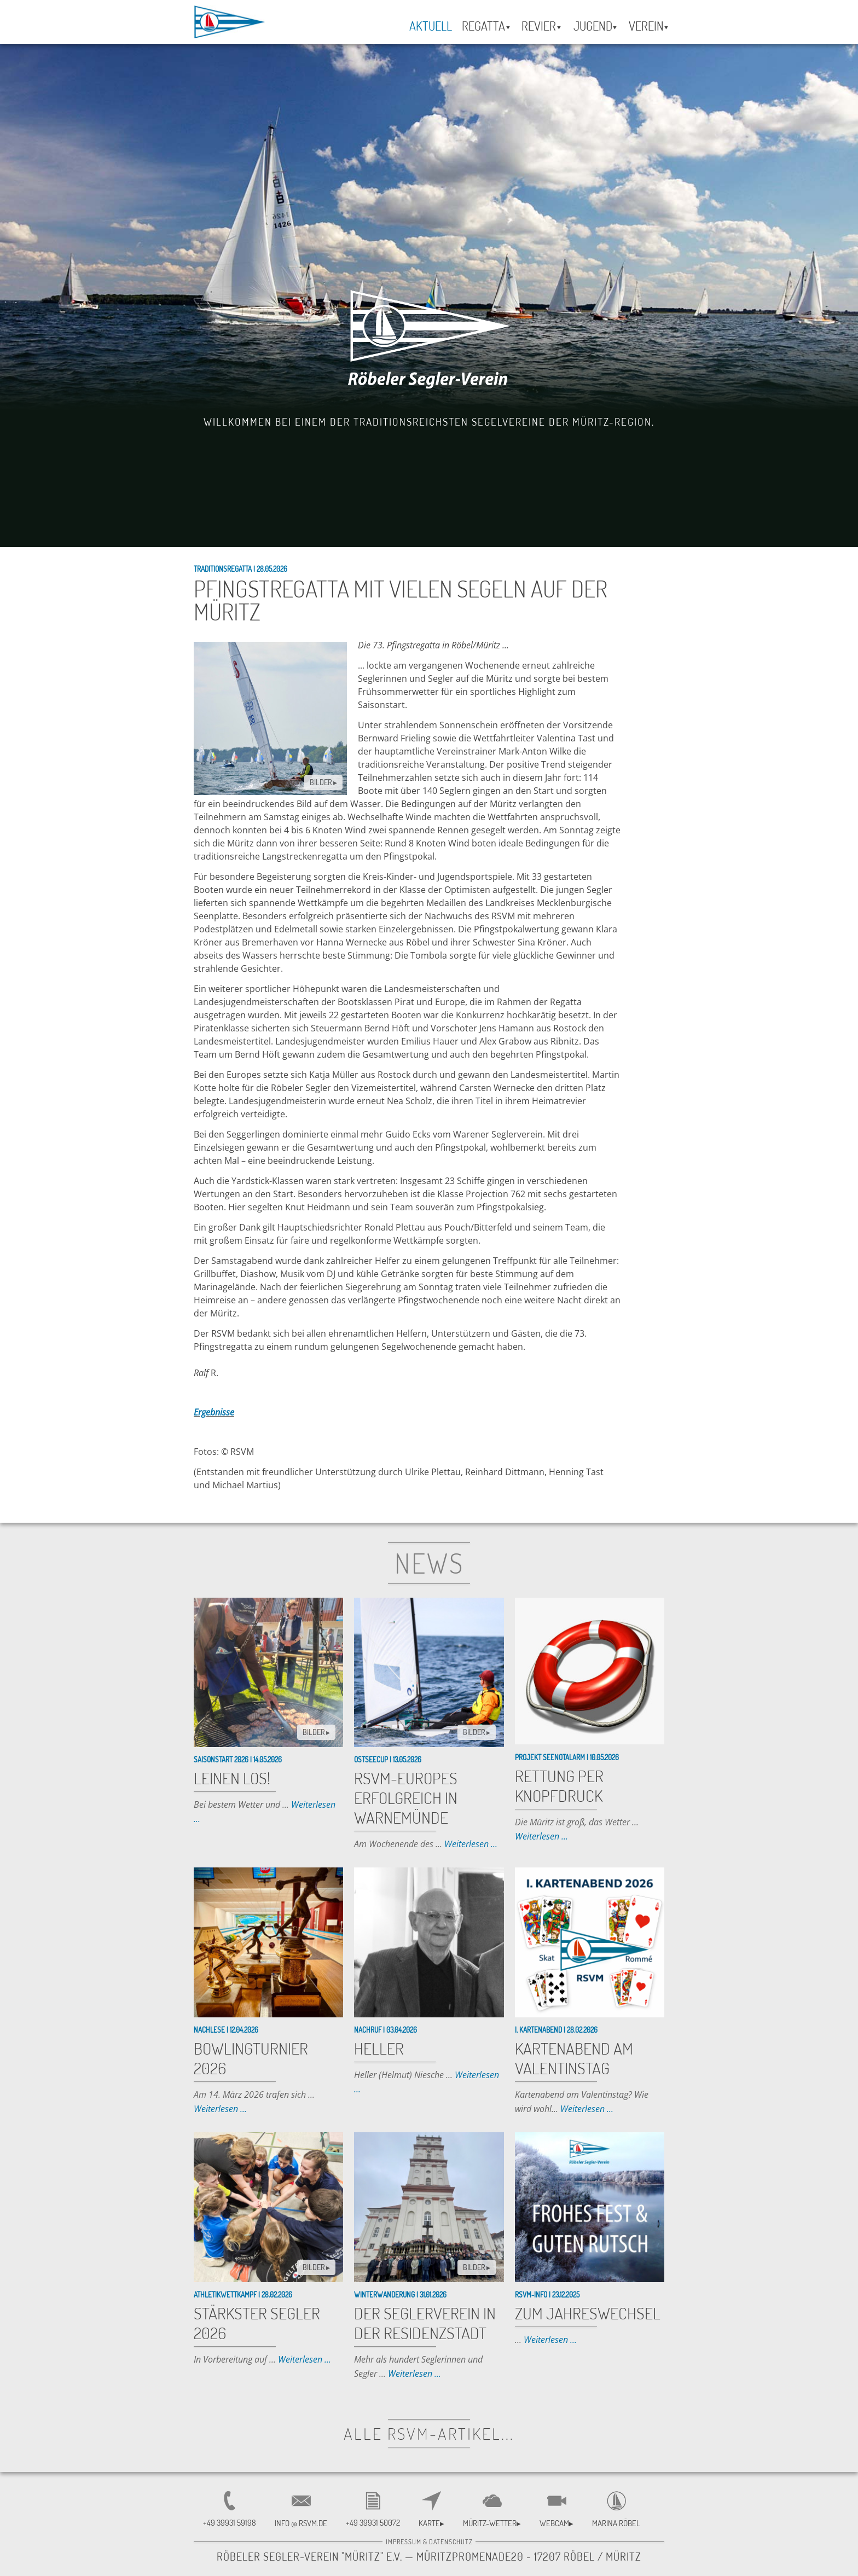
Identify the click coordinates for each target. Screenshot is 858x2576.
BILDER (323, 782)
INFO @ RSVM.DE (301, 2523)
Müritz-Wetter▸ (492, 2523)
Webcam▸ (556, 2523)
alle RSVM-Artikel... (429, 2433)
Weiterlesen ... (470, 1844)
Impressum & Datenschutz (429, 2542)
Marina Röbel (616, 2523)
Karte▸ (431, 2523)
